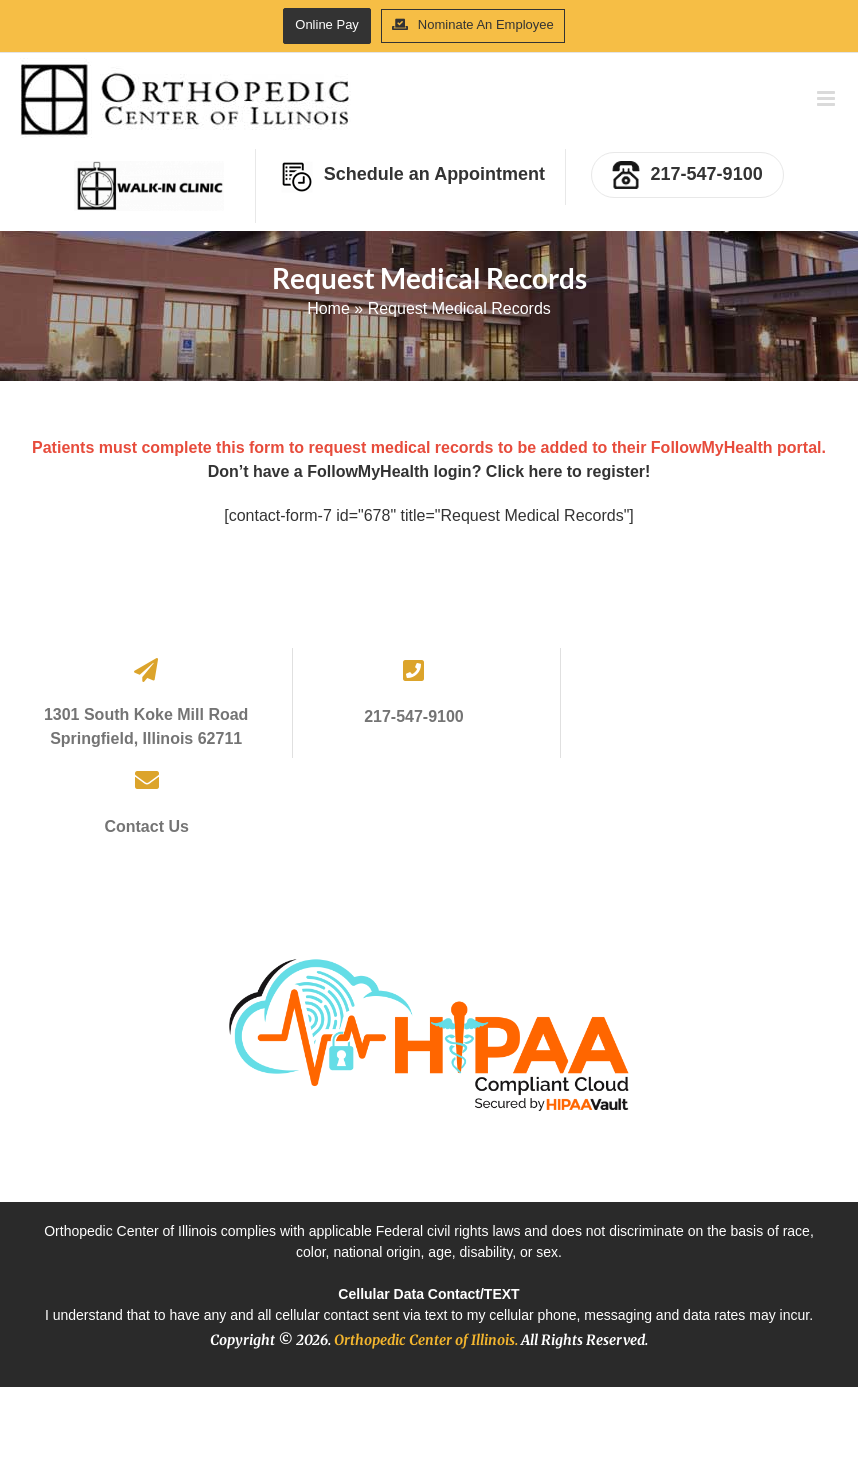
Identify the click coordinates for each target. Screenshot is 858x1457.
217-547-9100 (687, 175)
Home (328, 308)
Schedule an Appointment (413, 177)
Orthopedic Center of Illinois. (426, 1340)
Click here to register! (568, 471)
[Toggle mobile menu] (827, 98)
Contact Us (146, 826)
